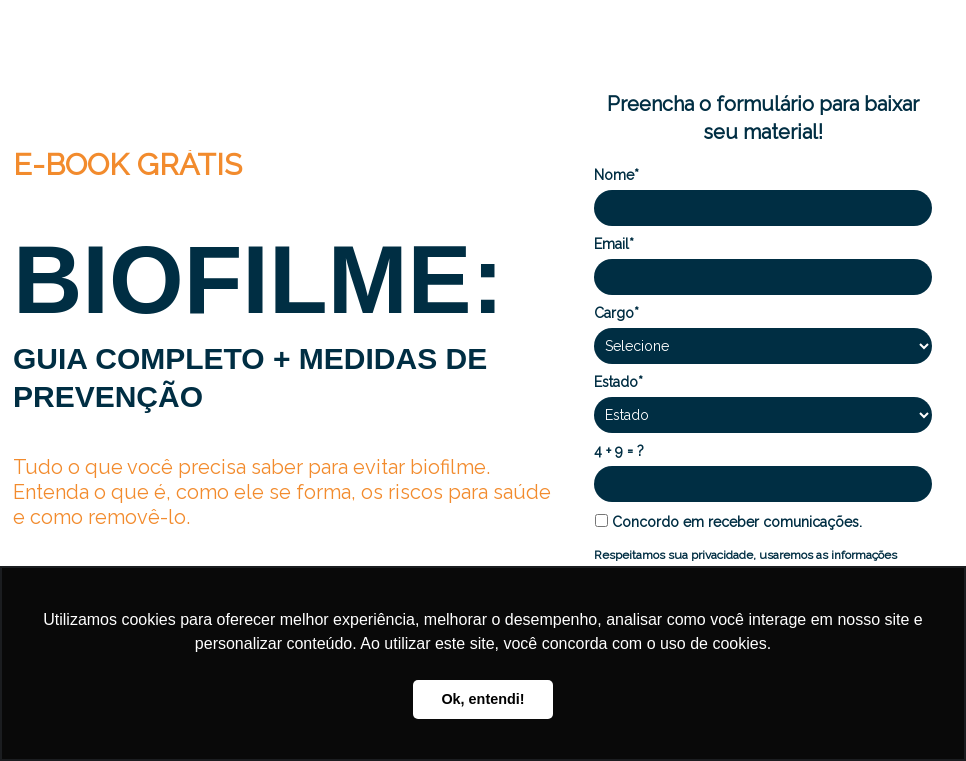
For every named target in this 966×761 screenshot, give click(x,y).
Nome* (616, 175)
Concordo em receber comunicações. (728, 522)
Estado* (618, 382)
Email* (614, 244)
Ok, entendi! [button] (482, 699)
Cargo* (616, 313)
